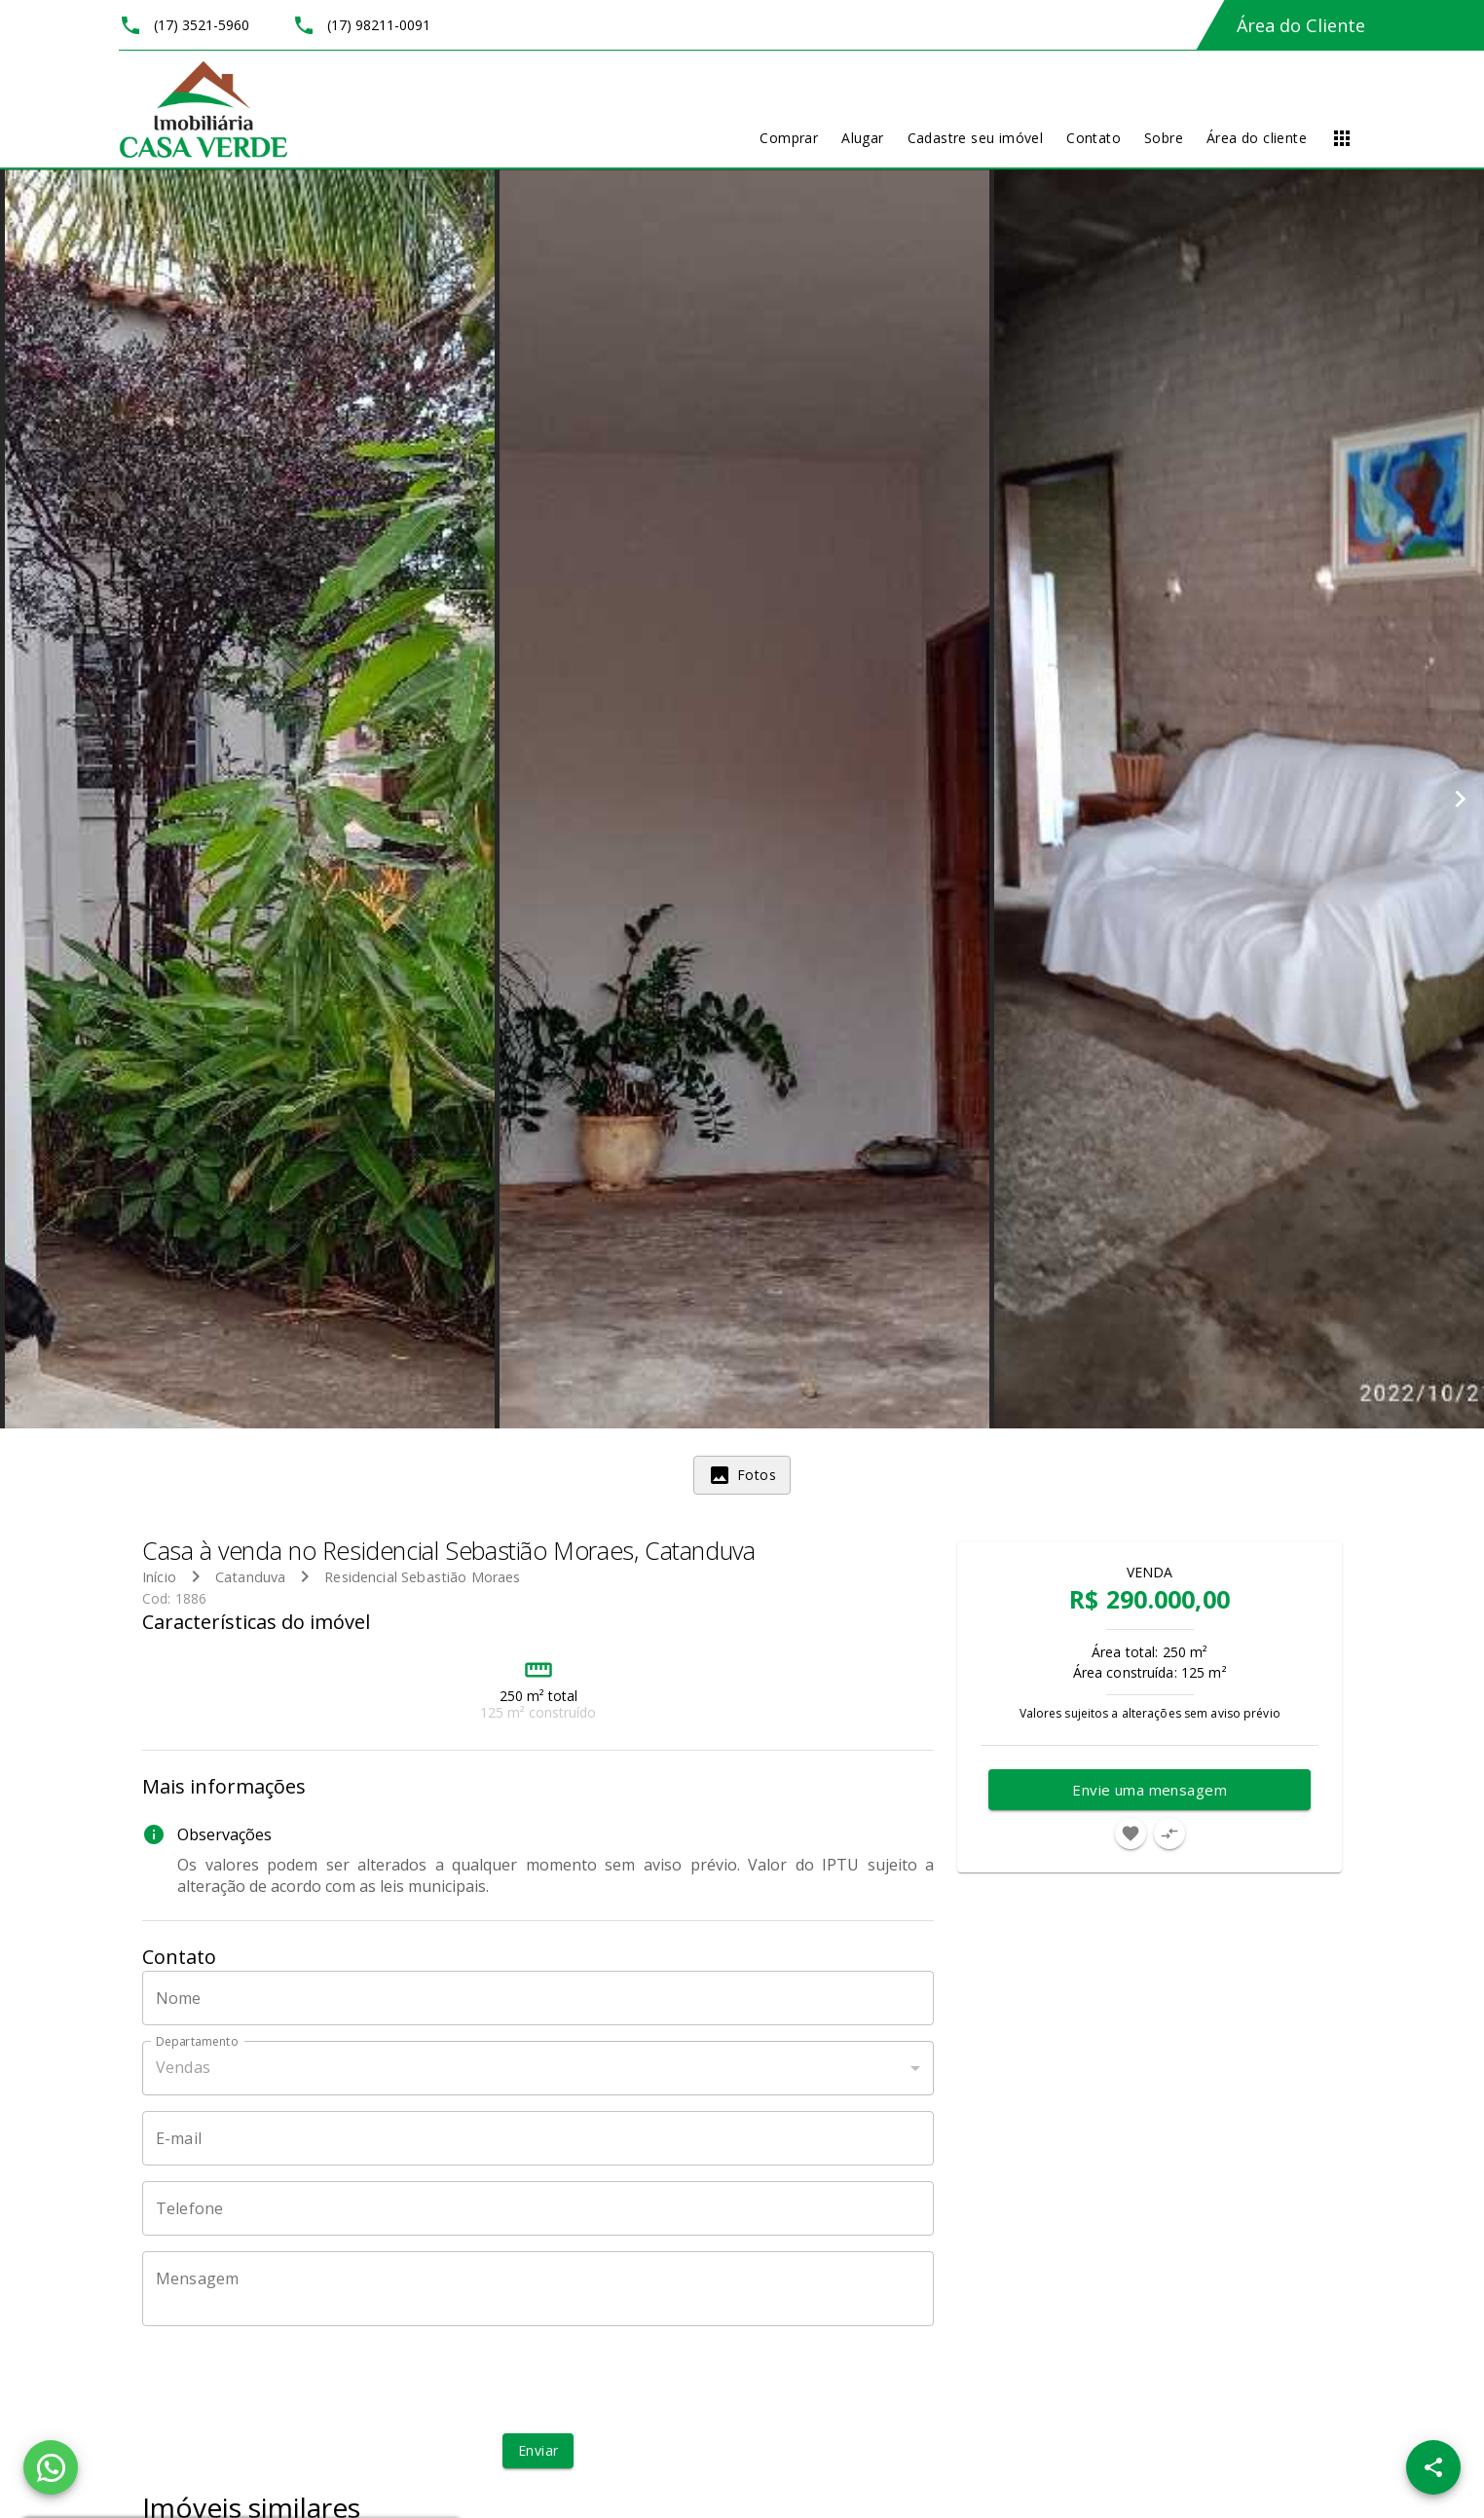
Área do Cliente (1301, 25)
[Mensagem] (538, 2288)
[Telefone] (538, 2208)
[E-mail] (538, 2138)
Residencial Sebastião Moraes (422, 1577)
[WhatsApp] (50, 2467)
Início (159, 1577)
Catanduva (250, 1577)
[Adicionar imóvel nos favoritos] (1130, 1833)
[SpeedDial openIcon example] (1433, 2467)
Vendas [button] (183, 2067)
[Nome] (538, 1998)
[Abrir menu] (1341, 138)
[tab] (742, 1475)
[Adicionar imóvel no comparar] (1169, 1833)
